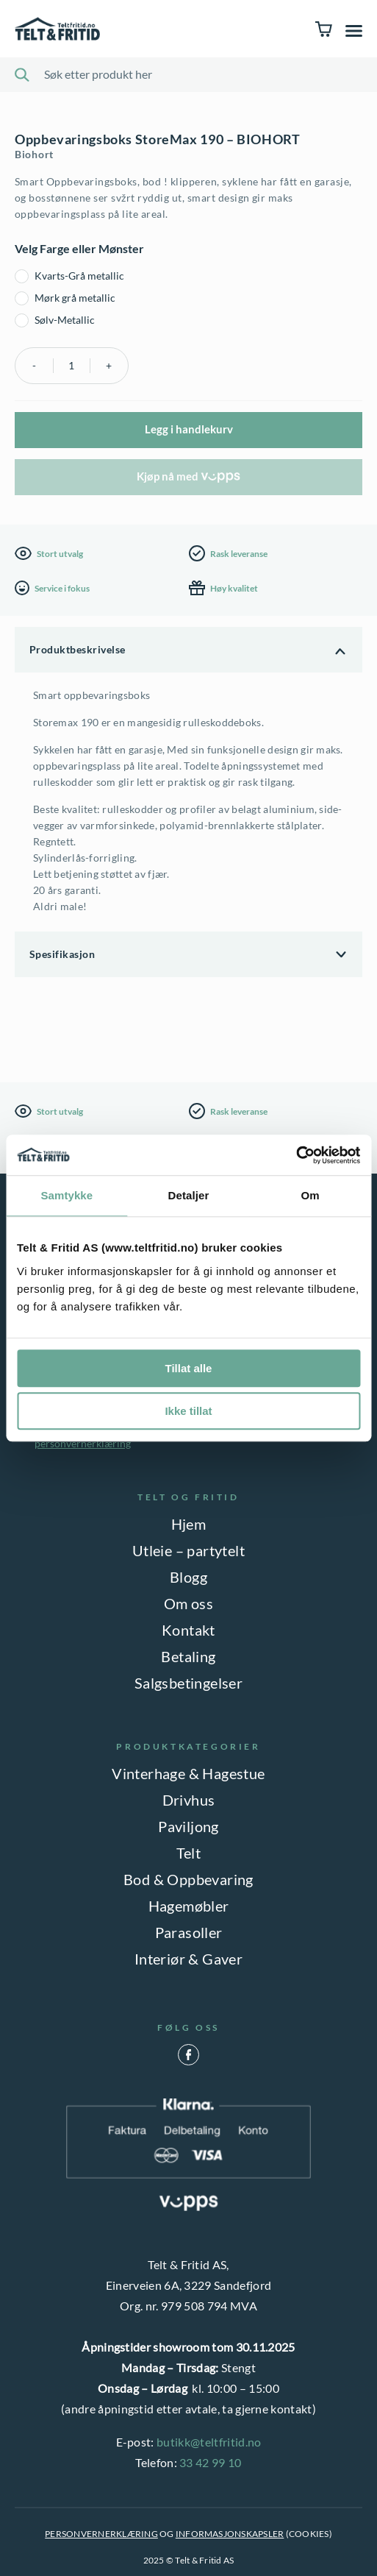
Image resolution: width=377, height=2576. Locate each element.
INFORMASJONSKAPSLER (230, 2533)
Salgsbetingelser (188, 1683)
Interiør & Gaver (188, 1959)
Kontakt (188, 1630)
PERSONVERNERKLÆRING (101, 2533)
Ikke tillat (188, 1411)
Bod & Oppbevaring (188, 1879)
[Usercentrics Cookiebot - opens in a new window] (295, 1155)
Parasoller (189, 1932)
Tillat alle (188, 1368)
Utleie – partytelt (188, 1550)
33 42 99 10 (210, 2462)
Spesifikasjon (62, 954)
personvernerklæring (83, 1443)
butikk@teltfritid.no (209, 2442)
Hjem (189, 1524)
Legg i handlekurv (189, 429)
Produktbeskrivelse (77, 649)
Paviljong (188, 1826)
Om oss (188, 1603)
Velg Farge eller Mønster (79, 248)
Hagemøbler (188, 1906)
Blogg (188, 1577)
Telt (188, 1853)
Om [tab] (310, 1195)
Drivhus (188, 1800)
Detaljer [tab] (188, 1195)
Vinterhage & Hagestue (188, 1773)
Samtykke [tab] (66, 1195)
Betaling (188, 1656)
